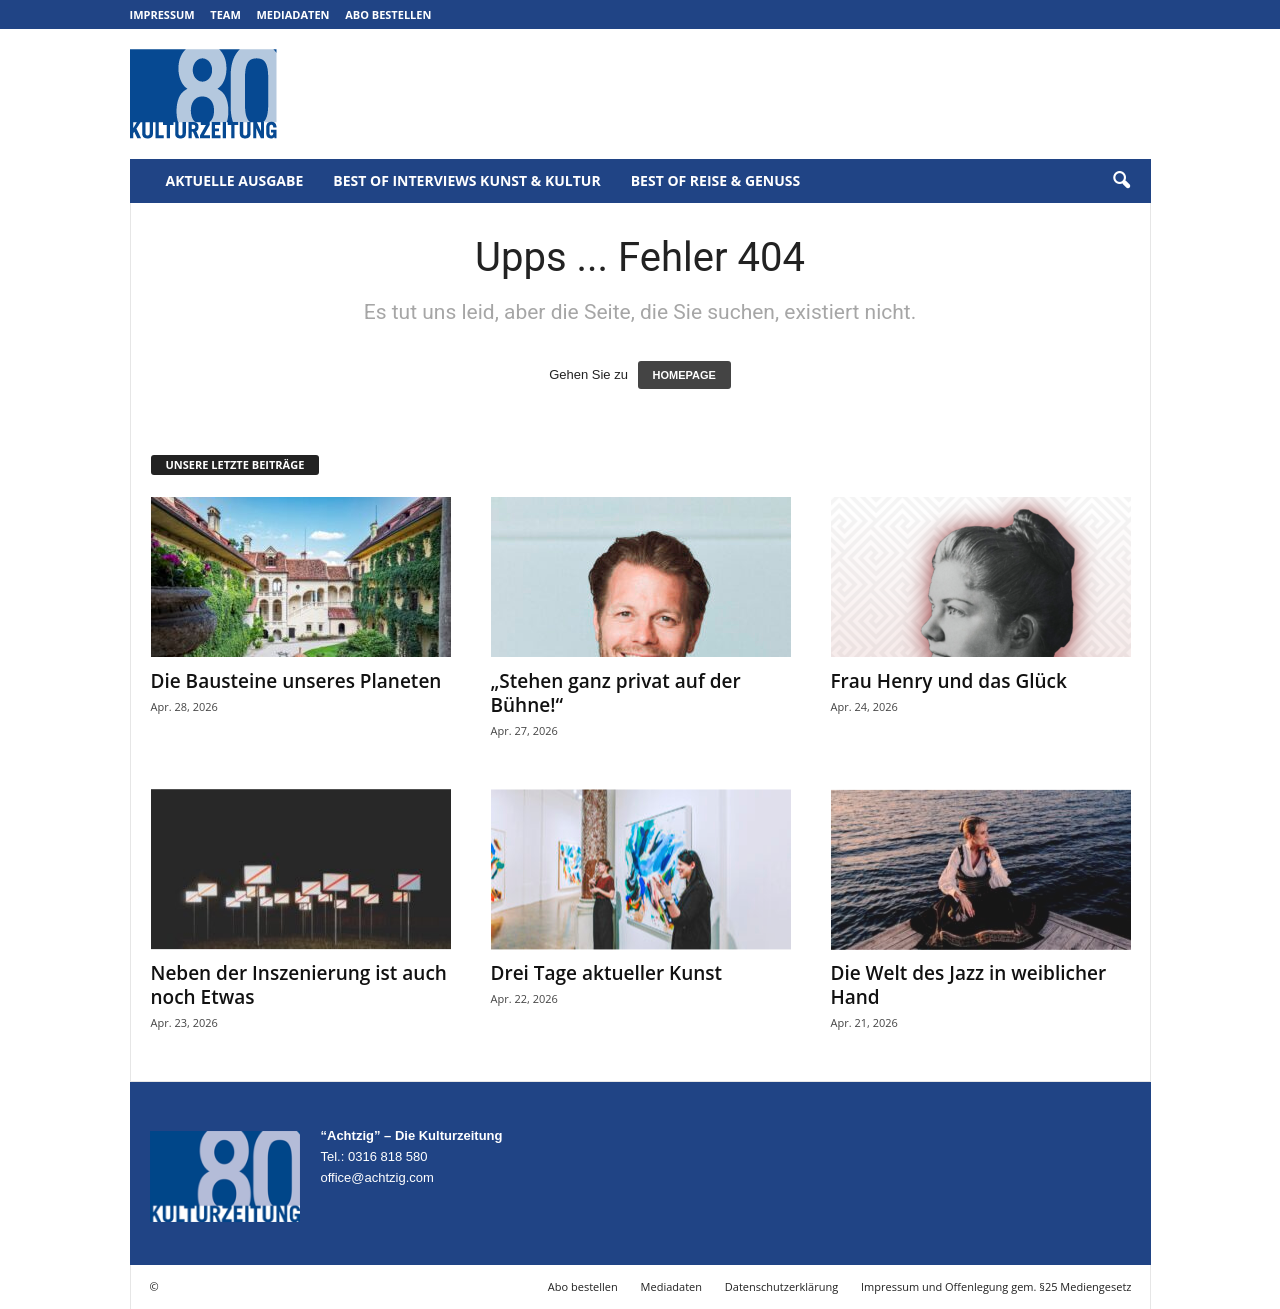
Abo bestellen (388, 14)
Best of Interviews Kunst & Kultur (466, 180)
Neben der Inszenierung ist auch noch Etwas (299, 985)
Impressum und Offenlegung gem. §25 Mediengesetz (996, 1286)
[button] (1121, 181)
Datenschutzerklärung (781, 1286)
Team (225, 14)
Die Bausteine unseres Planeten (296, 681)
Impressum (162, 14)
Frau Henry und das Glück (949, 681)
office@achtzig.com (377, 1177)
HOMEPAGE (684, 375)
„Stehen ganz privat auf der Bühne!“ (616, 693)
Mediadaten (292, 14)
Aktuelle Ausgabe (235, 180)
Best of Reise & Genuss (716, 180)
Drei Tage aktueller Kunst (607, 973)
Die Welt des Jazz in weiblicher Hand (969, 985)
